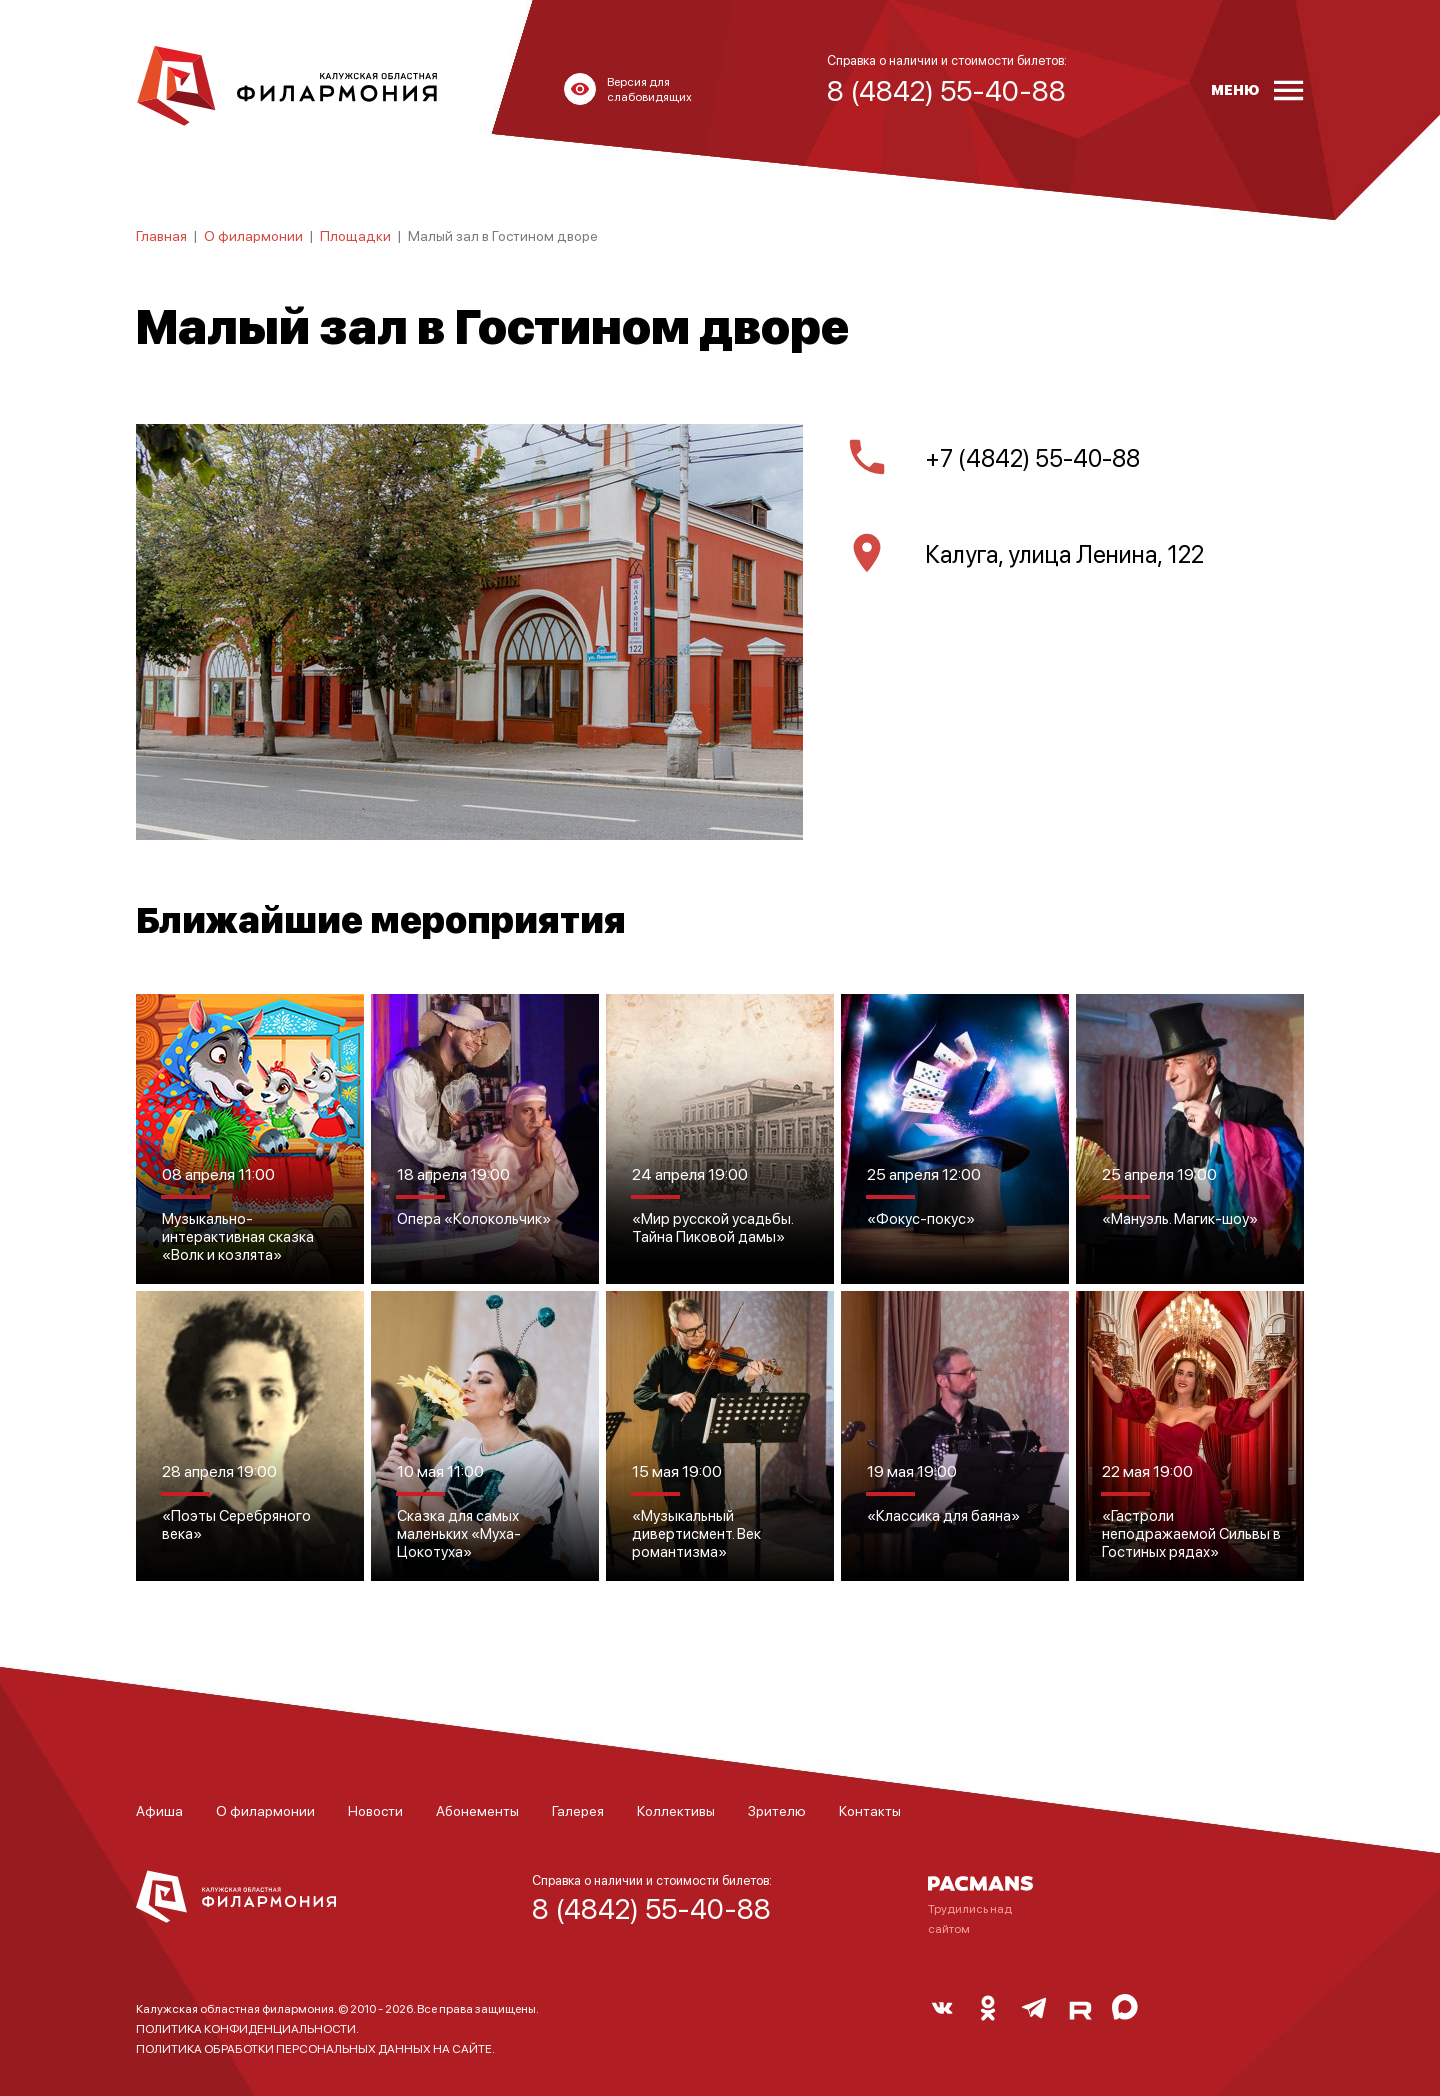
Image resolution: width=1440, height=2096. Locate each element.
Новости (375, 1810)
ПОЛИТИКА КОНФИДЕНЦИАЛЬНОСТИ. (247, 2028)
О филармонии (253, 235)
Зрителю (777, 1810)
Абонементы (477, 1810)
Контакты (870, 1810)
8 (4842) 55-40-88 (651, 1908)
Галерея (578, 1810)
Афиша (159, 1810)
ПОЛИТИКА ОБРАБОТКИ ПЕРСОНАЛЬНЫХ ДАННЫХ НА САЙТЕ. (315, 2048)
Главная (161, 235)
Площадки (355, 235)
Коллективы (676, 1810)
